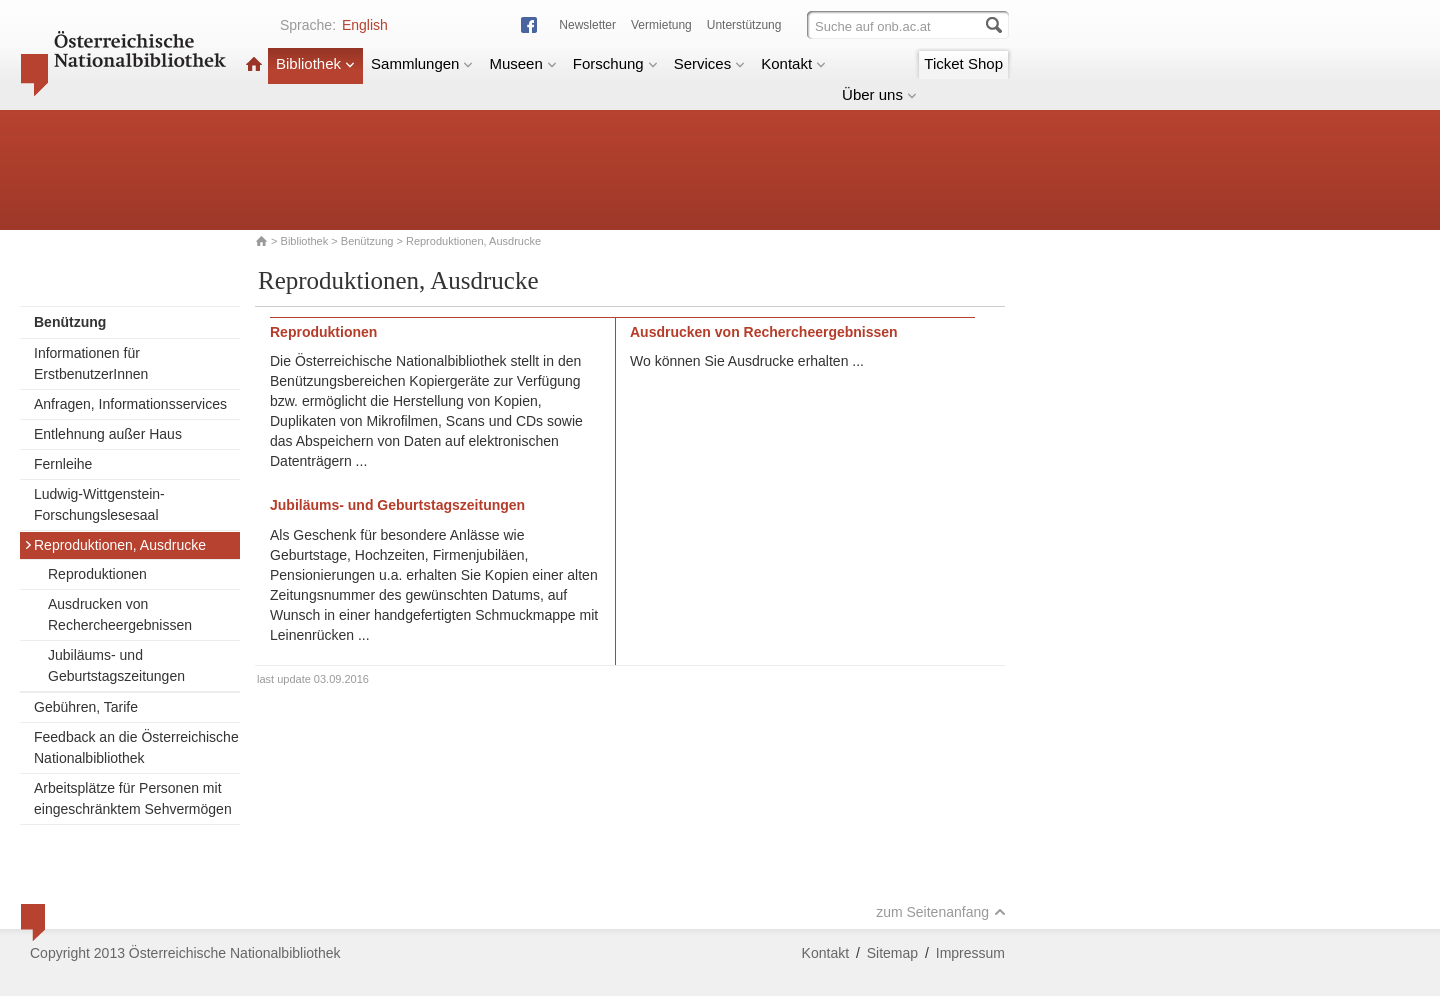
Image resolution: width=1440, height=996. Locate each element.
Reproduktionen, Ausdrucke (115, 545)
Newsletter (587, 25)
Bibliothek (315, 63)
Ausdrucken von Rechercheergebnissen (120, 614)
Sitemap (892, 953)
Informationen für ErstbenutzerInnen (91, 363)
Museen (522, 63)
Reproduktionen (97, 574)
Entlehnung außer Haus (108, 434)
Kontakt (793, 63)
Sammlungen (422, 63)
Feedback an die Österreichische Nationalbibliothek (136, 747)
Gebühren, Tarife (86, 707)
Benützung (367, 241)
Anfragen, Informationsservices (130, 404)
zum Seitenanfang (941, 912)
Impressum (970, 953)
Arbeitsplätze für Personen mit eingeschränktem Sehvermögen (133, 798)
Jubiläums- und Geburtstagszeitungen (116, 665)
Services (710, 63)
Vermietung (661, 25)
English (365, 25)
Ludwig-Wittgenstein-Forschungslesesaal (99, 504)
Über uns (879, 94)
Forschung (615, 63)
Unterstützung (744, 25)
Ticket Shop (963, 63)
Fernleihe (63, 464)
